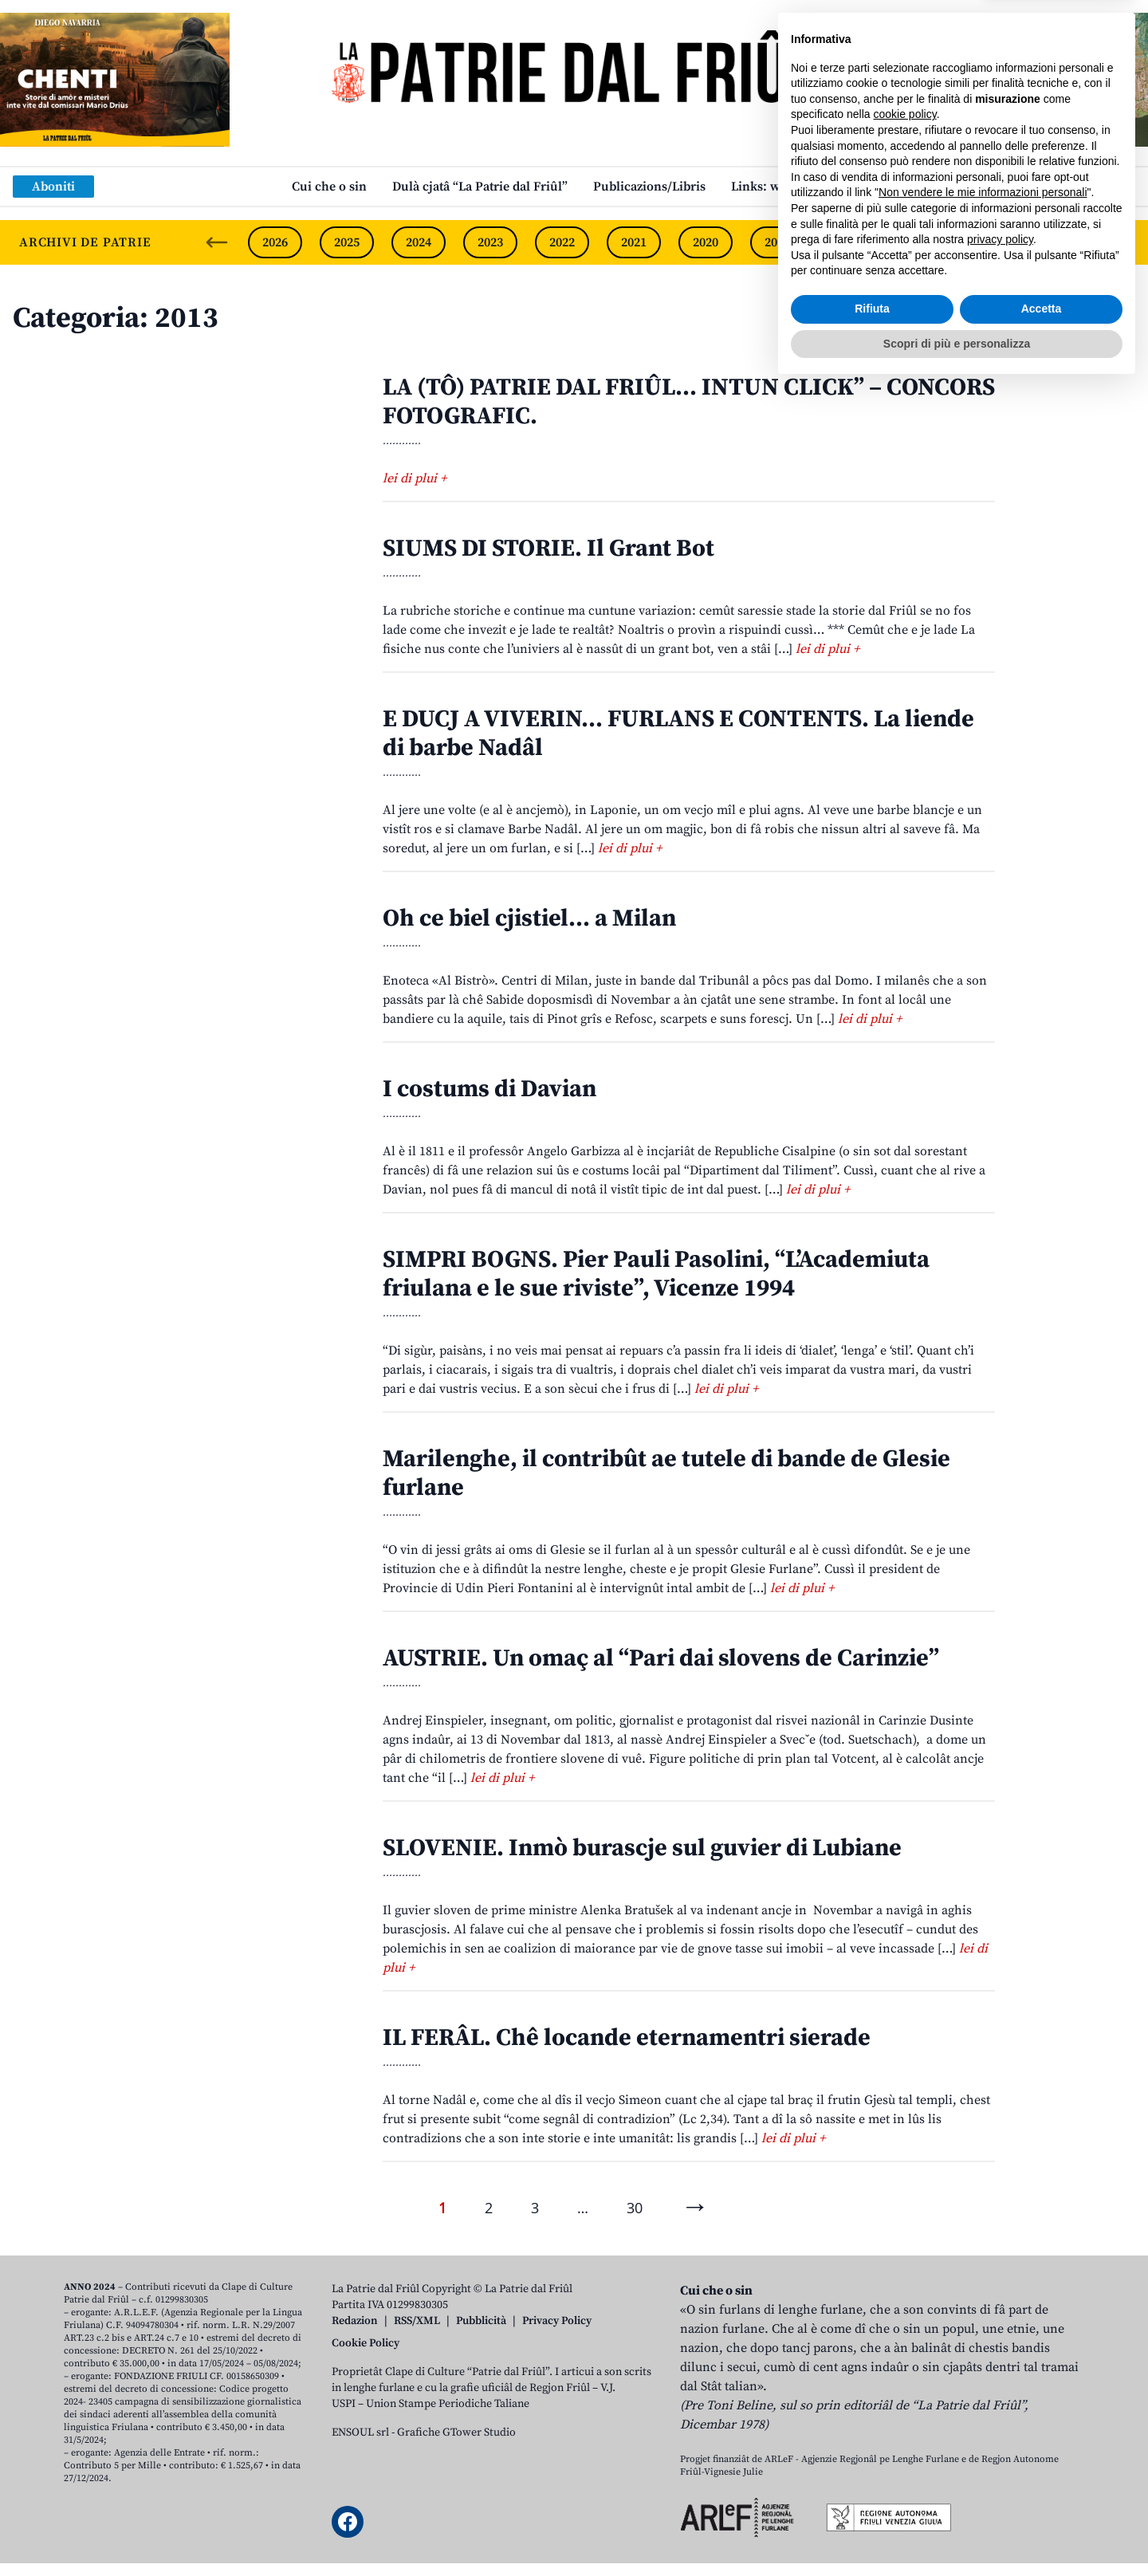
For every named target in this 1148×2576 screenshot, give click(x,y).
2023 (490, 242)
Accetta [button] (1041, 2497)
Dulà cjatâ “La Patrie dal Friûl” (480, 187)
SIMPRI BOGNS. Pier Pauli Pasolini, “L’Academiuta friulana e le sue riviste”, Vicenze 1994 (656, 1274)
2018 (849, 242)
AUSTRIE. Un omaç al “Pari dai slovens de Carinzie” (661, 1658)
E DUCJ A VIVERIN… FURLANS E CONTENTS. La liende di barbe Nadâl (678, 733)
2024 (418, 242)
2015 (1064, 242)
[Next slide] (1122, 242)
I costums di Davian (489, 1089)
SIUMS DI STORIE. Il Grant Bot (548, 548)
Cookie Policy (365, 2343)
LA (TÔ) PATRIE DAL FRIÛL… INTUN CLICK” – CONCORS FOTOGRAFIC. (689, 401)
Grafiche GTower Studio (456, 2432)
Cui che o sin (329, 187)
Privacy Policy (557, 2321)
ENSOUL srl (360, 2432)
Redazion (355, 2321)
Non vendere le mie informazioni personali (983, 2381)
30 (635, 2207)
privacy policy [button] (1000, 2428)
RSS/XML (417, 2321)
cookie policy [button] (905, 2303)
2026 (275, 242)
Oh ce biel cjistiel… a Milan (529, 918)
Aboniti (53, 187)
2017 (921, 242)
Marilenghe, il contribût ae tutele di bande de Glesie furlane (666, 1473)
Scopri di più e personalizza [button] (956, 2532)
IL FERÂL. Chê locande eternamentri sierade (627, 2038)
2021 (634, 242)
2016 (992, 242)
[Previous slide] (217, 242)
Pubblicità (481, 2321)
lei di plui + (414, 478)
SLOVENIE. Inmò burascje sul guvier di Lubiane (642, 1848)
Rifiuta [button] (872, 2497)
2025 (347, 242)
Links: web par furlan (793, 187)
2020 (705, 242)
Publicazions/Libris (649, 187)
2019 (777, 242)
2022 (562, 242)
